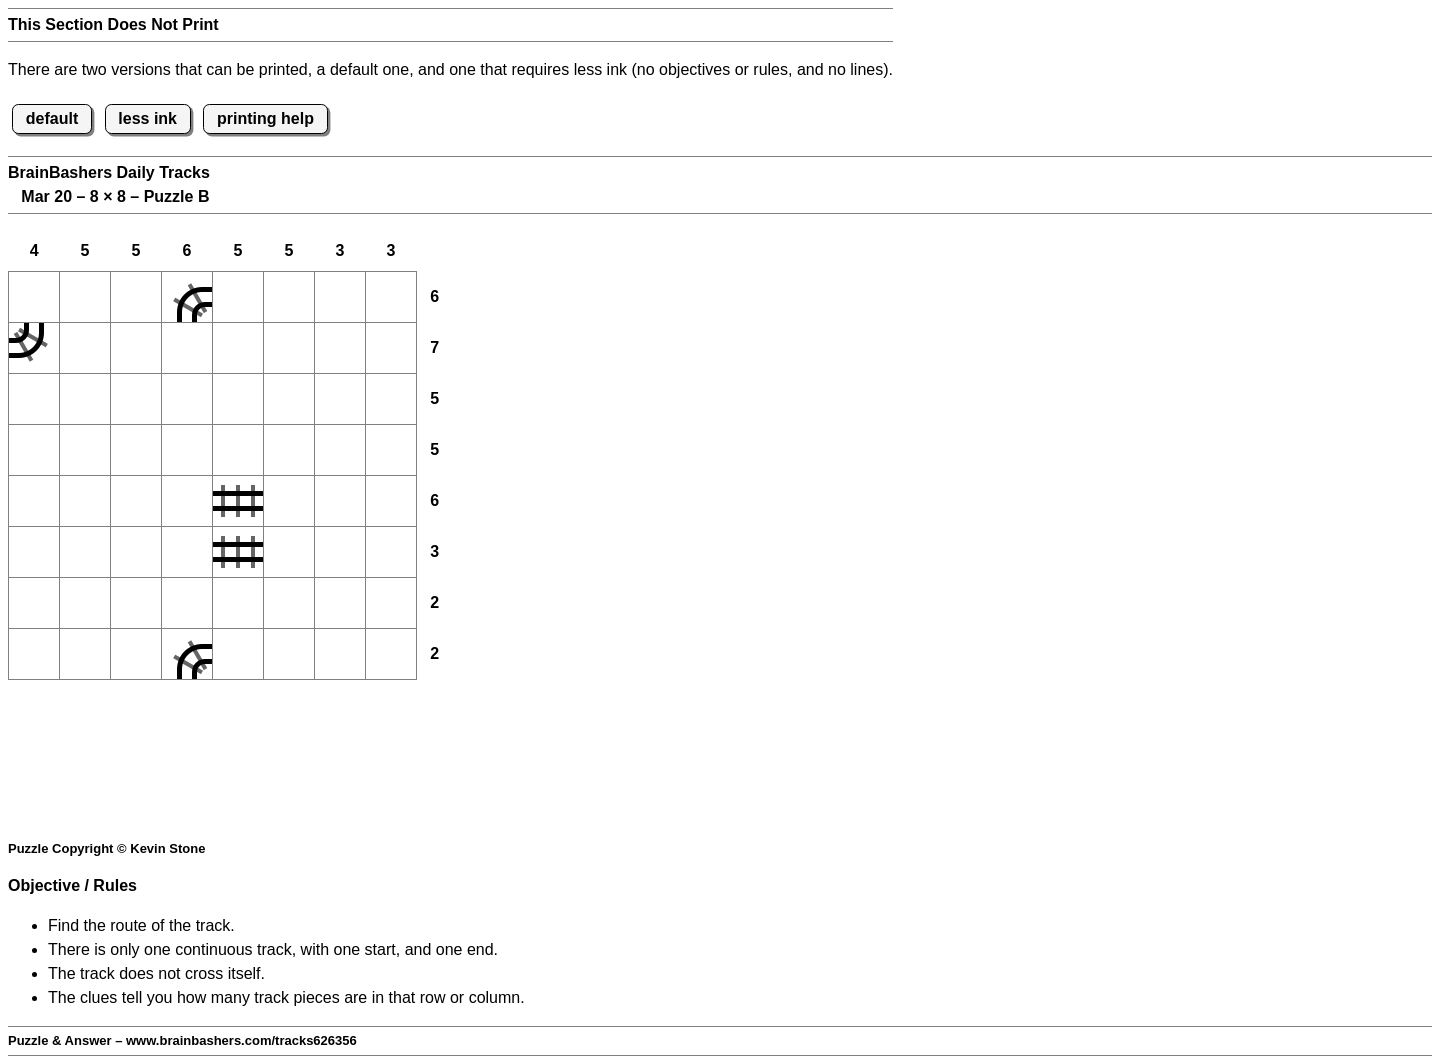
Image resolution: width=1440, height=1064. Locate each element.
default (52, 118)
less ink (147, 118)
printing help (265, 118)
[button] (34, 297)
